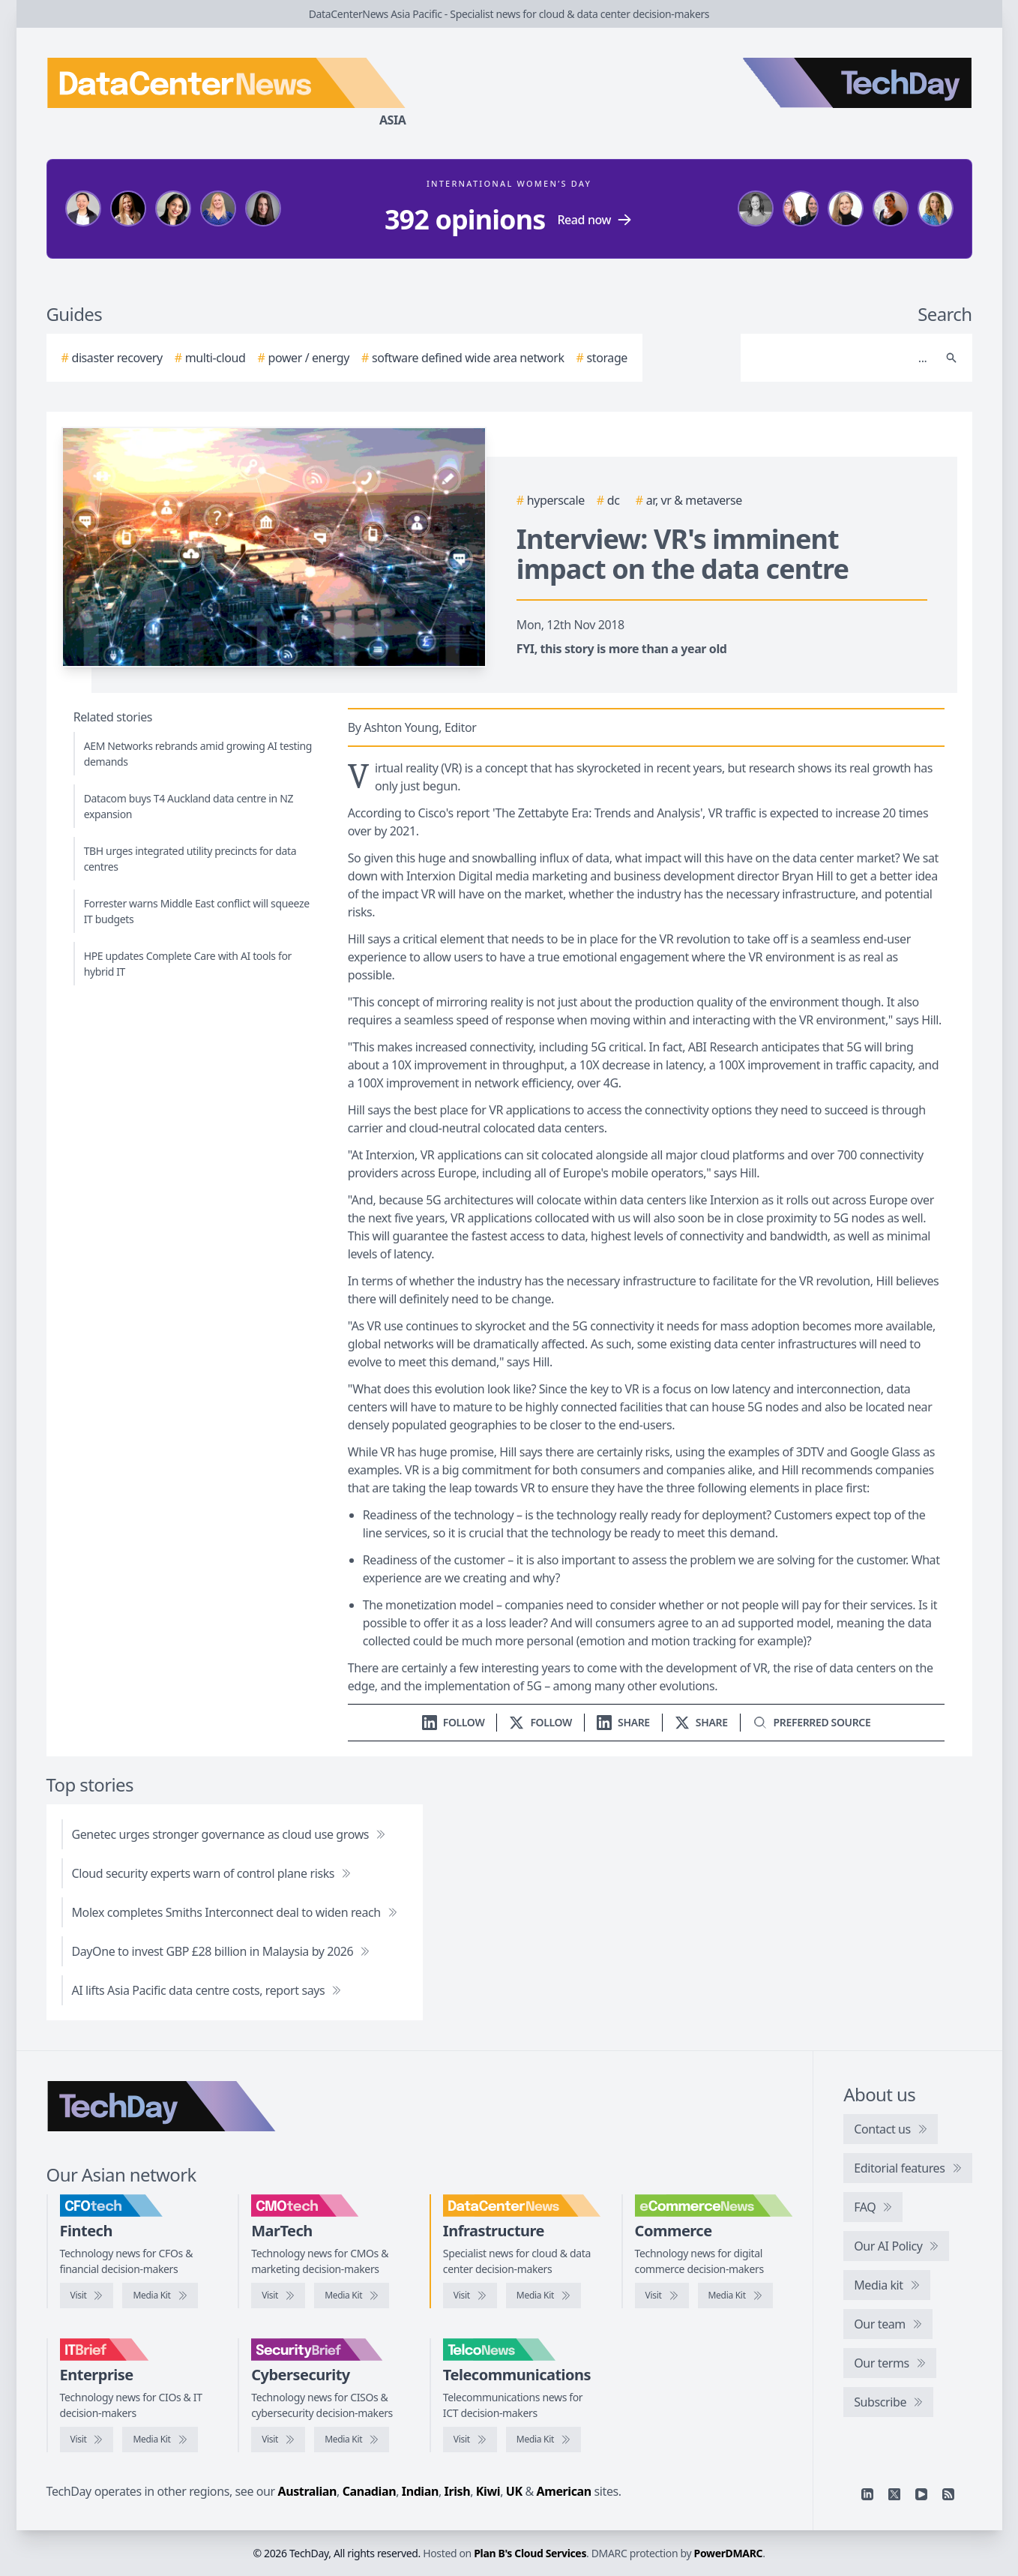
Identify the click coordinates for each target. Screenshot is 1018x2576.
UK (514, 2491)
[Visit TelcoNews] (470, 2439)
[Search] (841, 358)
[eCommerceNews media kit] (735, 2295)
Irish (458, 2491)
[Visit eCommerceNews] (662, 2295)
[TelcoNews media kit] (543, 2439)
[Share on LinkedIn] (623, 1722)
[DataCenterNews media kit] (543, 2295)
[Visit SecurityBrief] (278, 2439)
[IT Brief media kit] (159, 2439)
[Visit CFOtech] (87, 2295)
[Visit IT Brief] (87, 2439)
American (564, 2491)
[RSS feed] (948, 2494)
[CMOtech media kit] (351, 2295)
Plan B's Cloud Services (530, 2553)
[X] (894, 2494)
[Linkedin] (867, 2494)
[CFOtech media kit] (159, 2295)
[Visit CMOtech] (278, 2295)
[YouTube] (921, 2494)
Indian (420, 2491)
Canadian (370, 2491)
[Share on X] (701, 1722)
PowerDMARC (728, 2553)
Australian (307, 2491)
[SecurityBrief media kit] (351, 2439)
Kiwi (488, 2491)
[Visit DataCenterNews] (470, 2295)
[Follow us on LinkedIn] (453, 1722)
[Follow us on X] (540, 1722)
